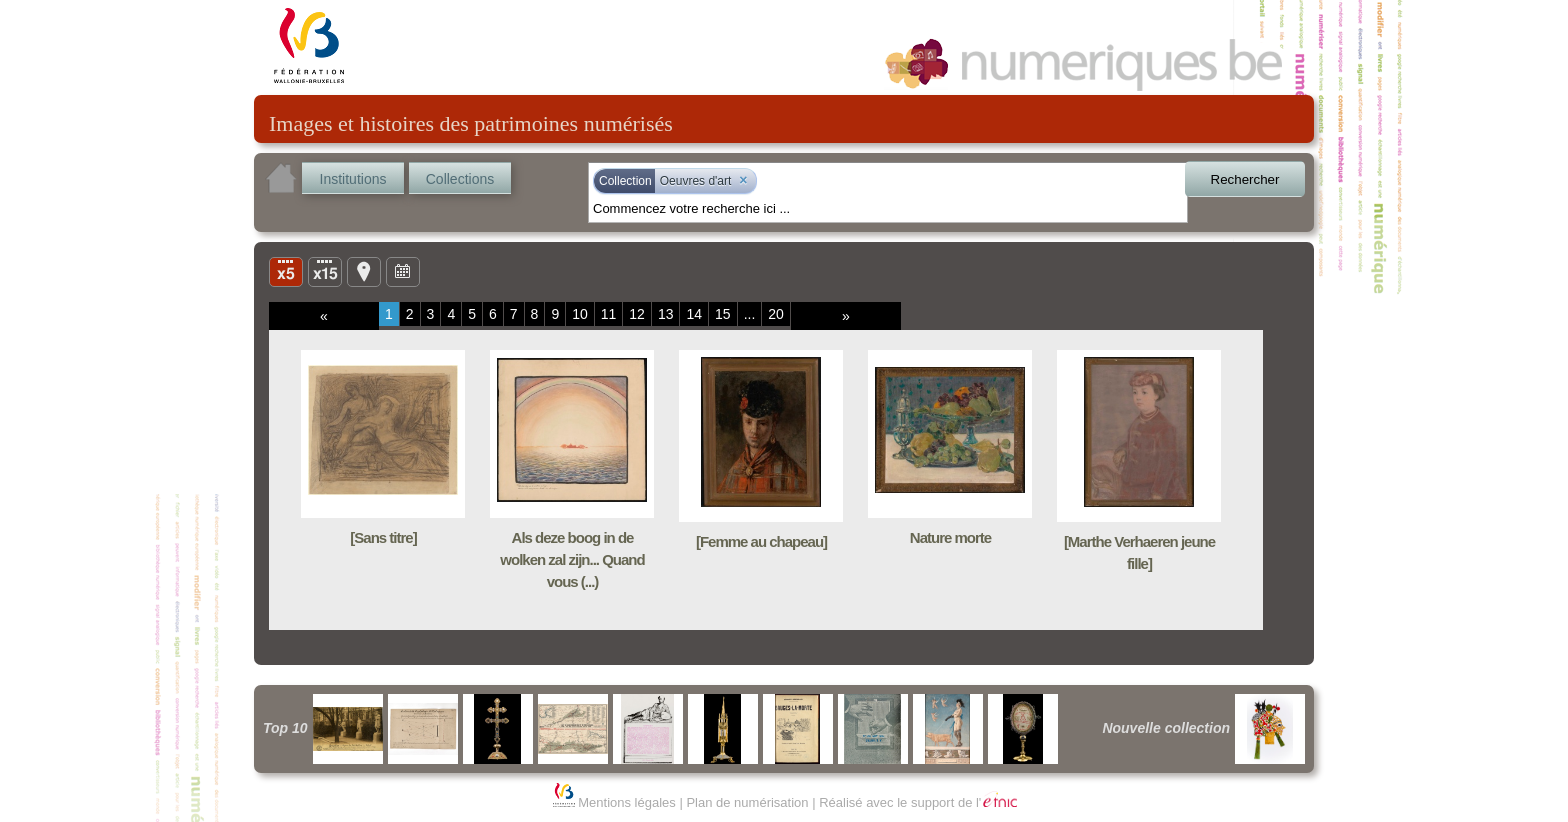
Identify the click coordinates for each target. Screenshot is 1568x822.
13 (666, 314)
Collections (460, 179)
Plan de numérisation (747, 802)
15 (723, 314)
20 (776, 314)
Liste (325, 271)
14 (694, 314)
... (750, 314)
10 (580, 314)
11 (609, 314)
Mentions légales (627, 802)
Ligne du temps (403, 271)
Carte (364, 271)
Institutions (353, 179)
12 (637, 314)
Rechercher (1245, 179)
